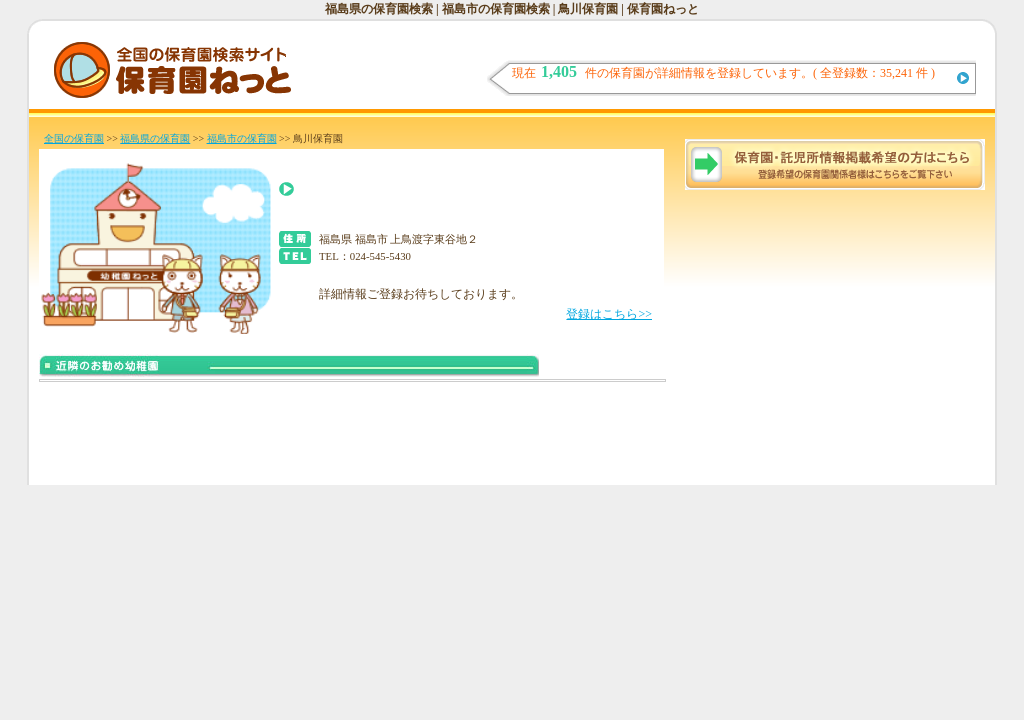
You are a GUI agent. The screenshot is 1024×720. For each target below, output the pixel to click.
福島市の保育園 (242, 138)
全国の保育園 (74, 138)
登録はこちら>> (609, 314)
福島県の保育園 (155, 138)
